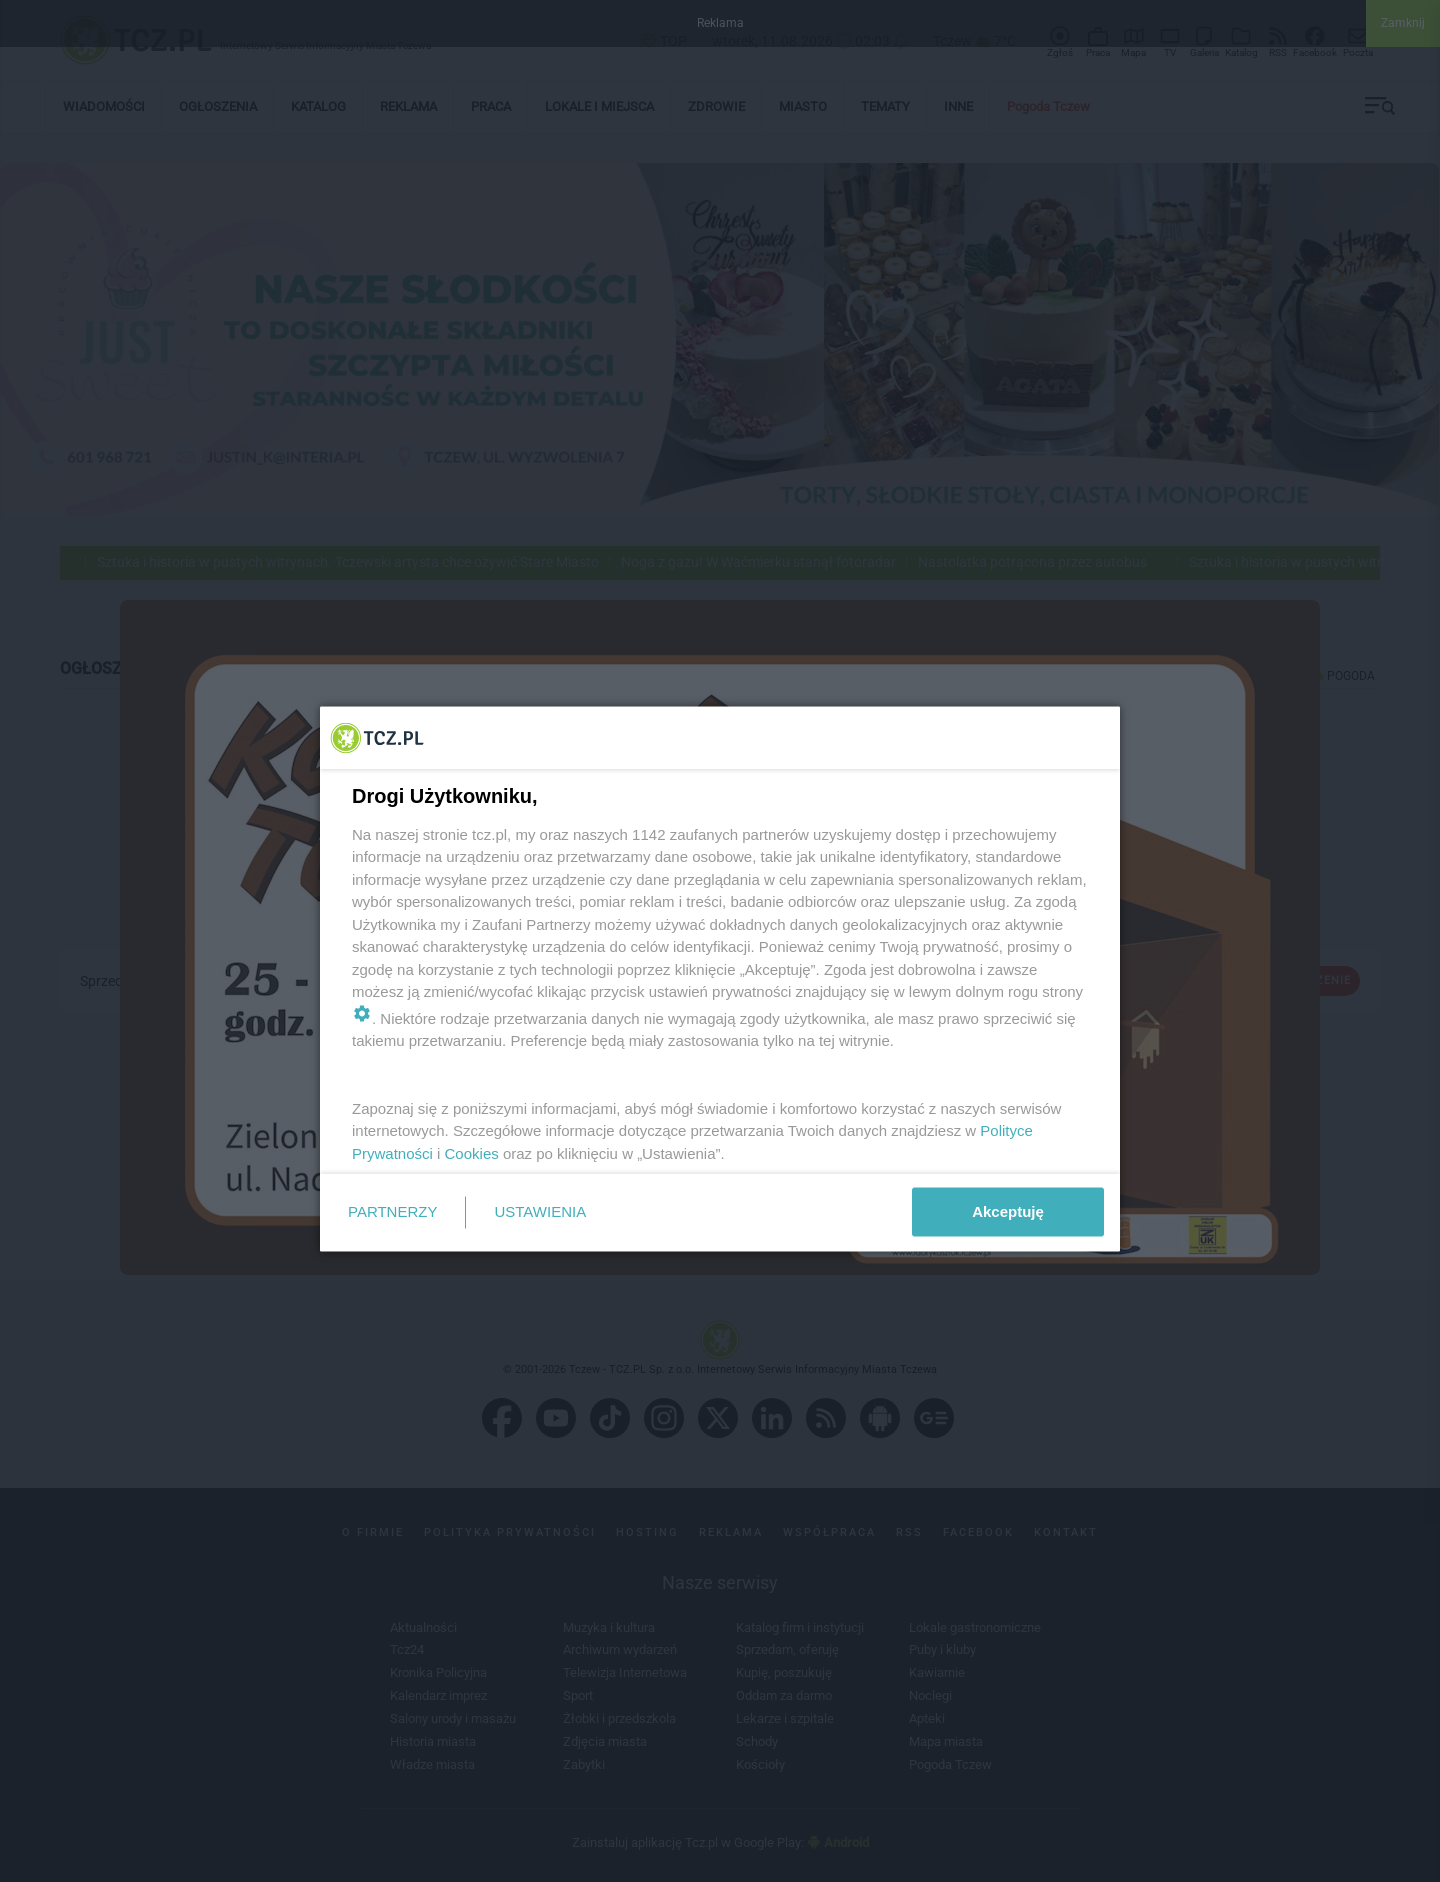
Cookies (472, 1152)
